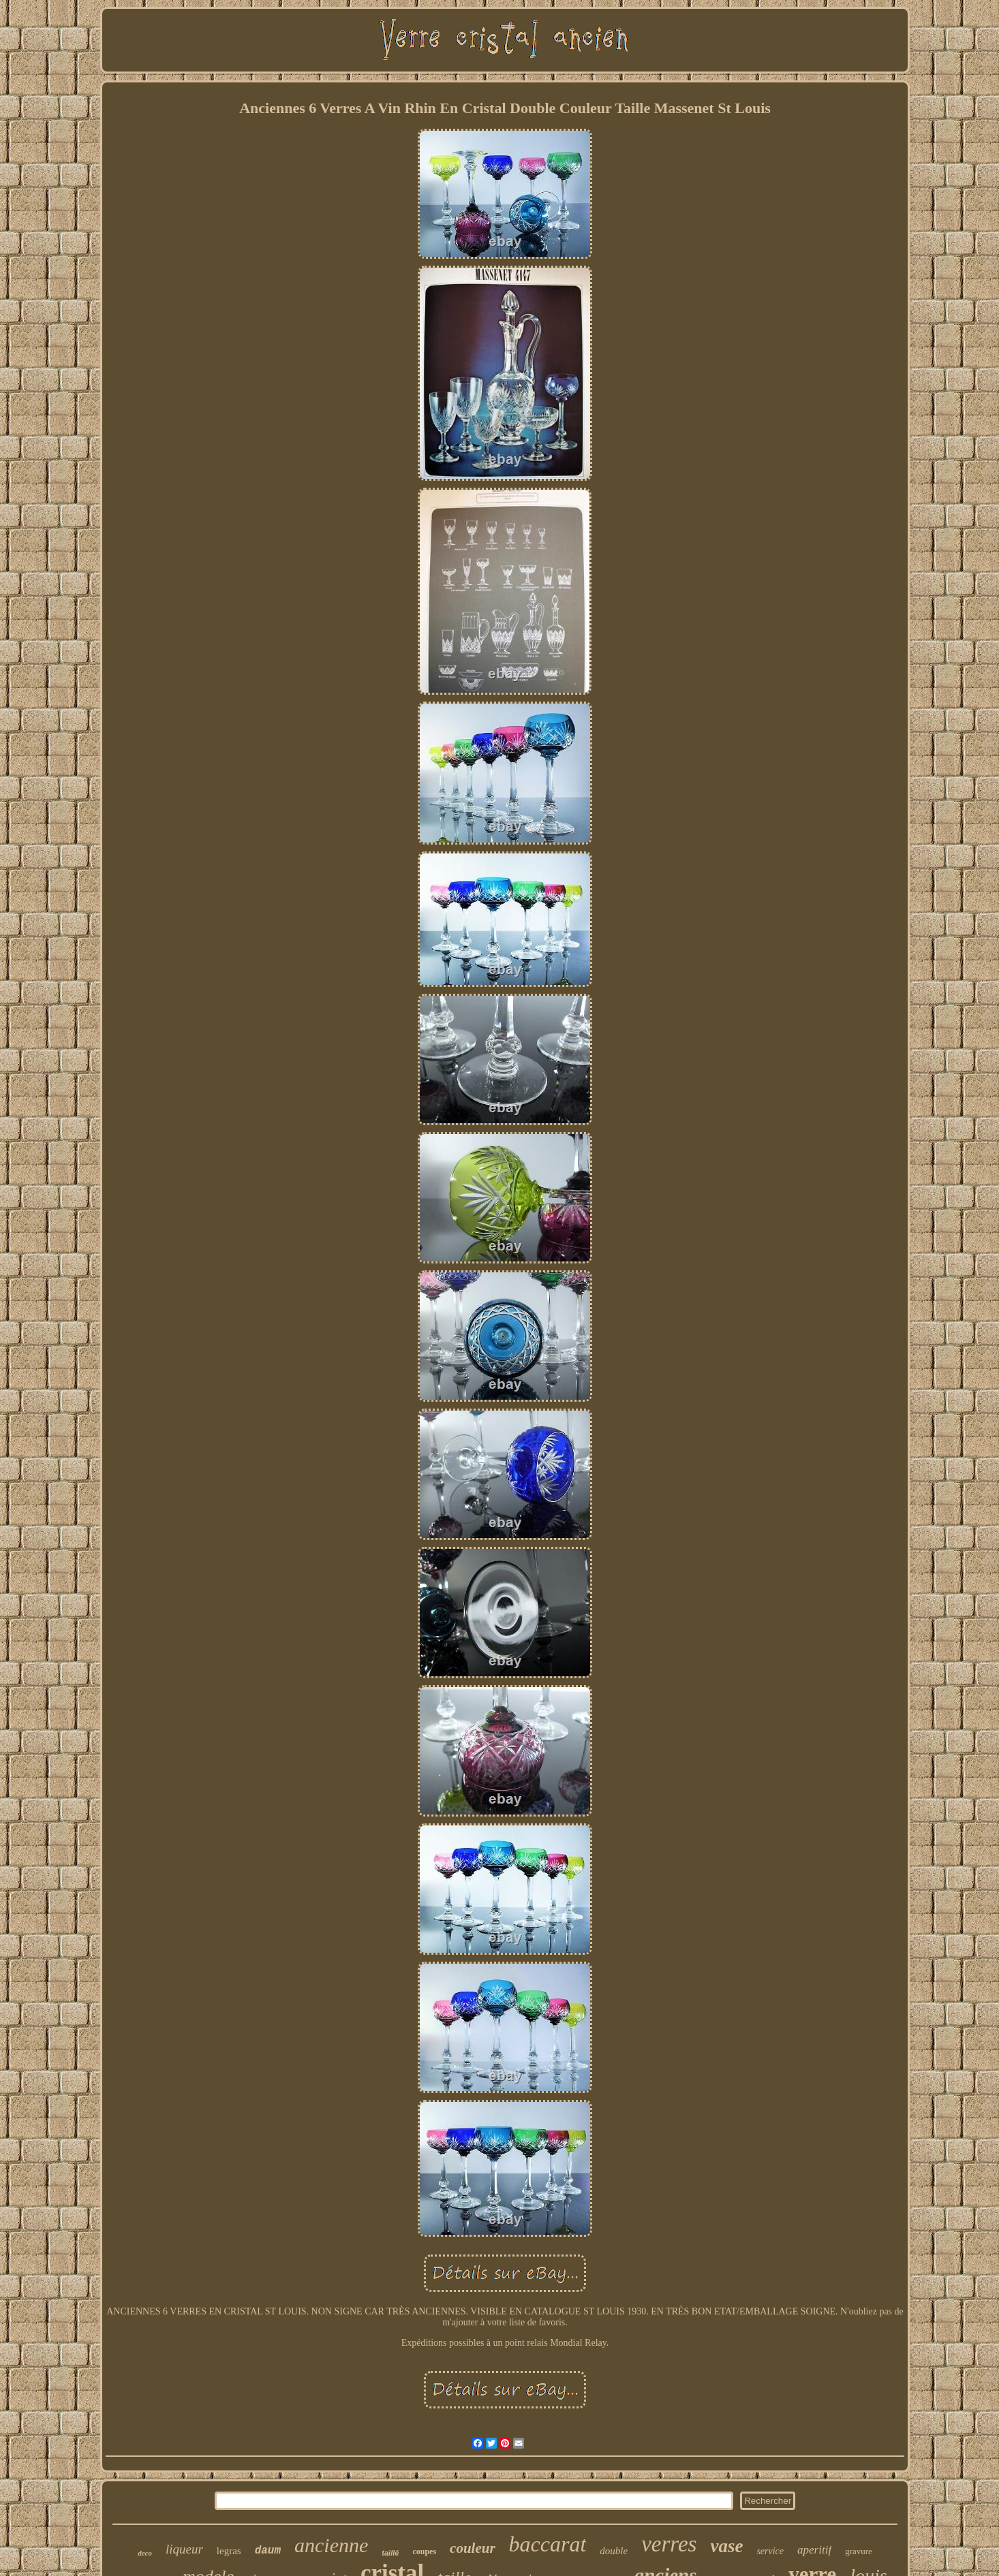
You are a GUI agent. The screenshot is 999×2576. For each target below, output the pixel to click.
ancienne (331, 2545)
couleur (472, 2548)
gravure (858, 2551)
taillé (390, 2553)
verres (668, 2544)
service (770, 2551)
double (614, 2550)
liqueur (184, 2549)
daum (268, 2551)
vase (726, 2546)
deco (145, 2553)
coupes (424, 2551)
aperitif (814, 2549)
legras (229, 2550)
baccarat (548, 2544)
